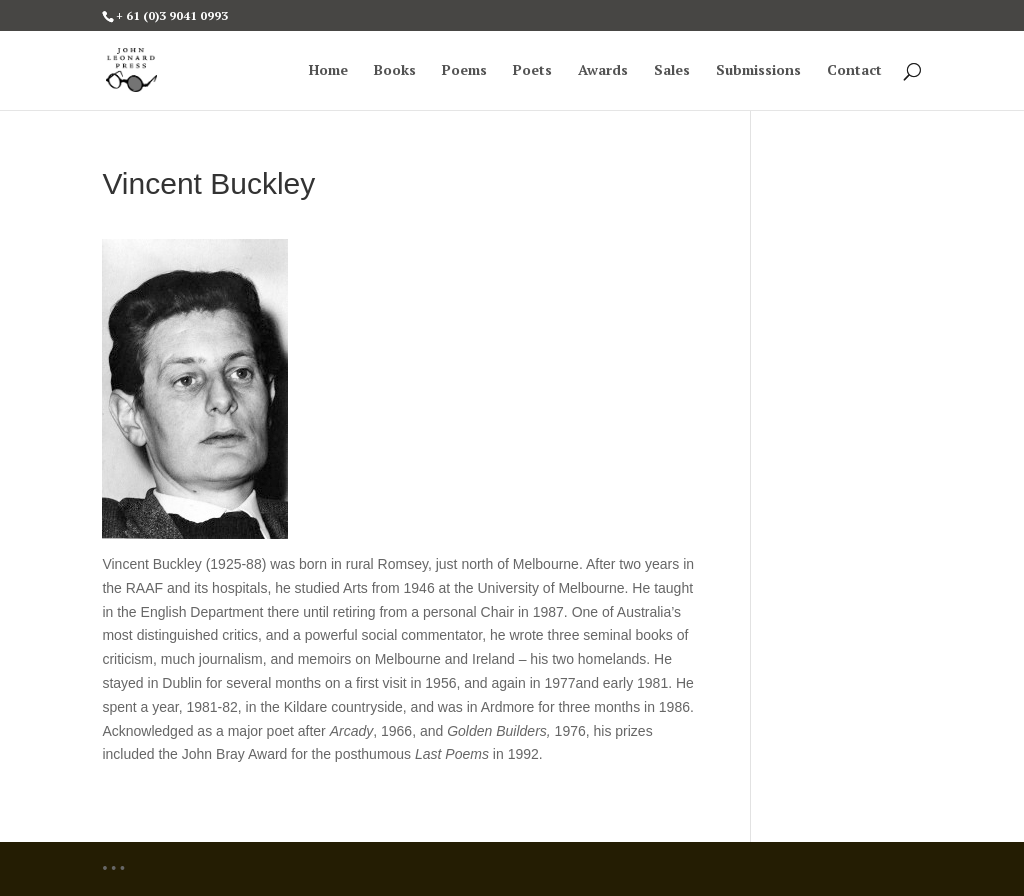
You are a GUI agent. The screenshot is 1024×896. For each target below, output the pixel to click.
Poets (532, 71)
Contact (854, 71)
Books (395, 71)
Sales (672, 71)
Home (328, 71)
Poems (464, 71)
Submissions (758, 71)
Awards (603, 71)
